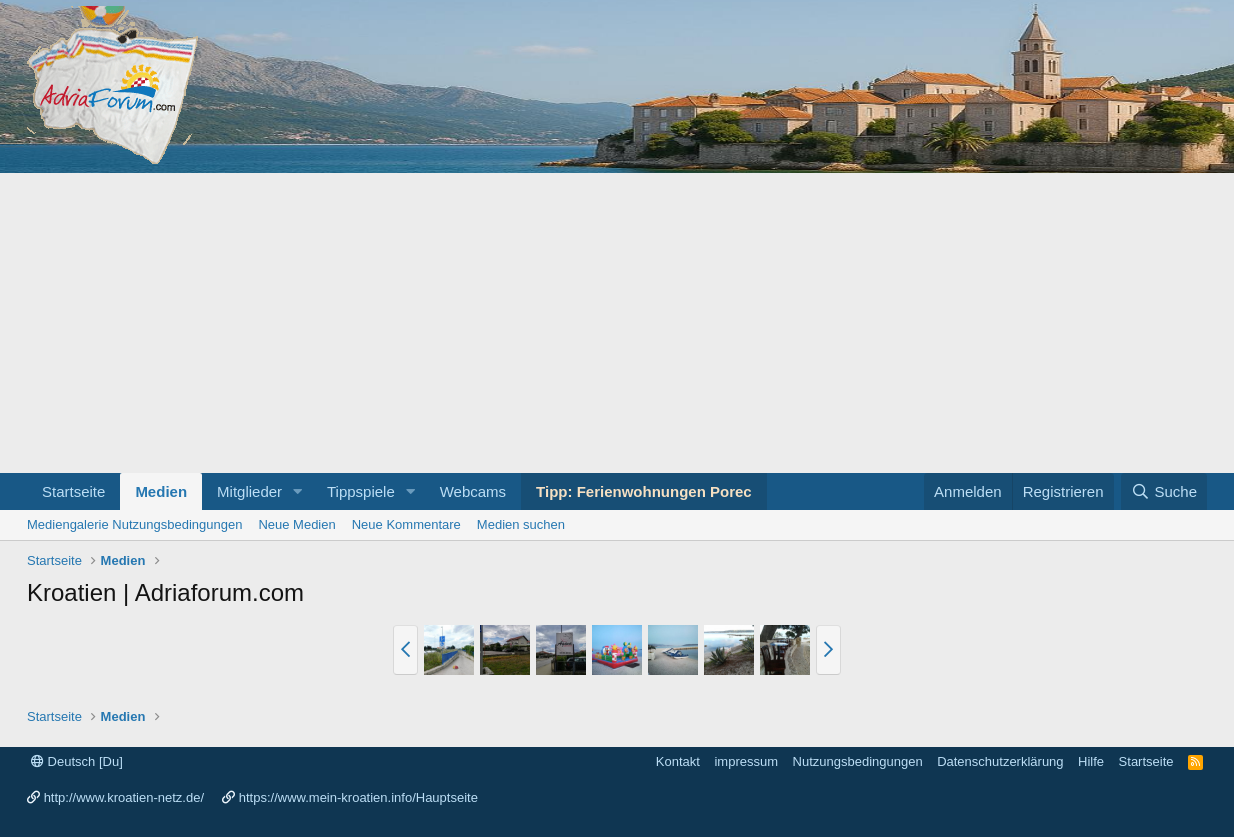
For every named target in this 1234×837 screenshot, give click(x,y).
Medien (161, 491)
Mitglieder (249, 491)
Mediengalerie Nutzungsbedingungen (134, 524)
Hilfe (1091, 761)
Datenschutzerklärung (1000, 761)
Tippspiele (361, 491)
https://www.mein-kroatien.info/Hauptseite (358, 797)
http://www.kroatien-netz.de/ (124, 797)
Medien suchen (521, 524)
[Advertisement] (617, 323)
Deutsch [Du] (77, 761)
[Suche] (1164, 491)
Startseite (73, 491)
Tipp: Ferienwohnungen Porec (644, 491)
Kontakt (678, 761)
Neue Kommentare (406, 524)
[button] (298, 491)
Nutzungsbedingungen (858, 761)
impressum (746, 761)
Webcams (473, 491)
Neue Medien (296, 524)
